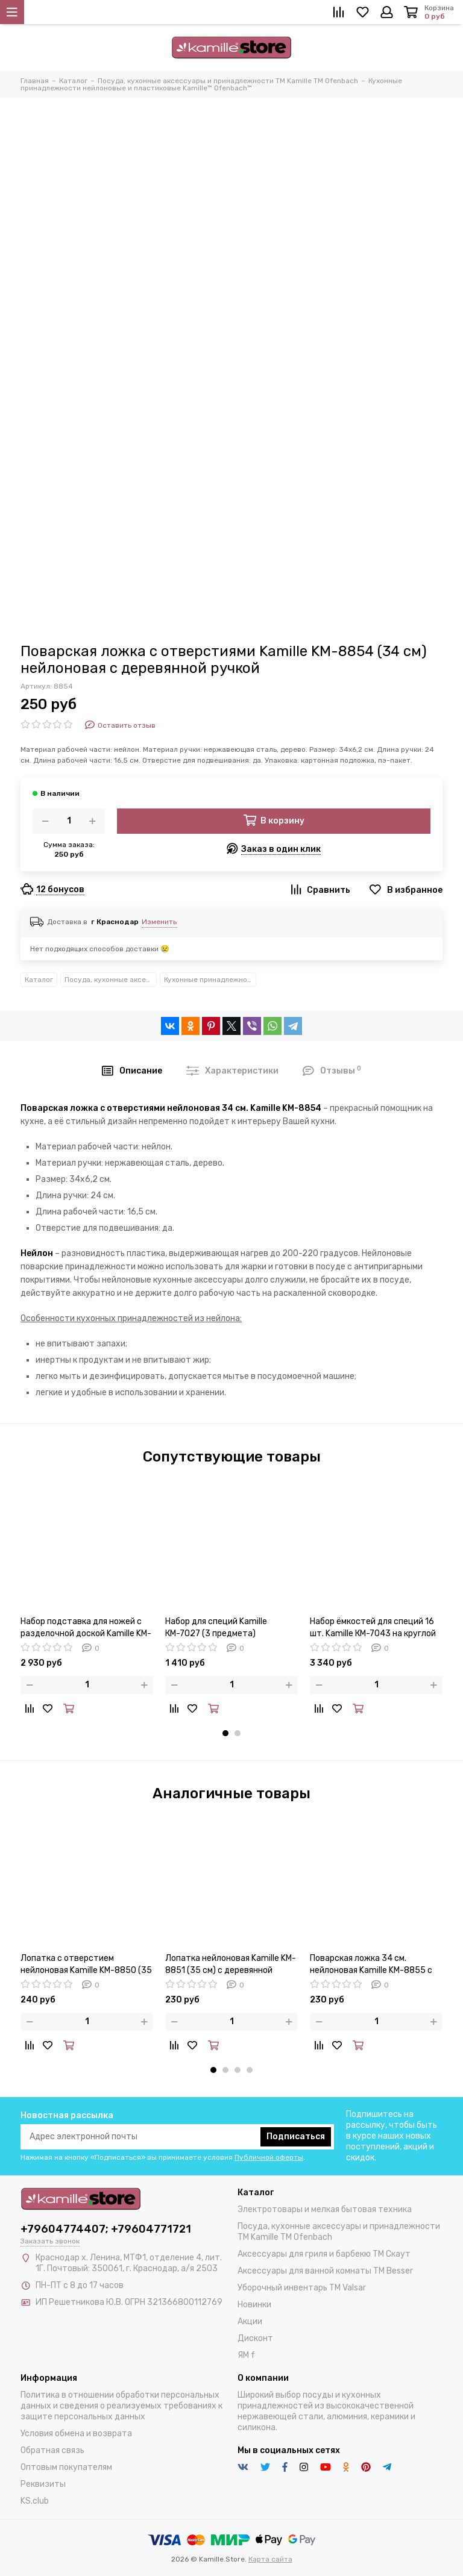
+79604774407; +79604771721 (105, 2229)
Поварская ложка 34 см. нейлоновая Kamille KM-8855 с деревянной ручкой (371, 1965)
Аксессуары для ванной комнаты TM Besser (325, 2271)
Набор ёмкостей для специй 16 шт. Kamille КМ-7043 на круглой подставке (373, 1628)
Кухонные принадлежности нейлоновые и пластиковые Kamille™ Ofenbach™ (210, 979)
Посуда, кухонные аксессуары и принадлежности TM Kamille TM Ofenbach (111, 979)
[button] (225, 1733)
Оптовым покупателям (66, 2467)
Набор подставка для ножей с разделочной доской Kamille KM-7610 (85, 1628)
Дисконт (255, 2338)
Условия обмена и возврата (76, 2433)
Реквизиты (43, 2484)
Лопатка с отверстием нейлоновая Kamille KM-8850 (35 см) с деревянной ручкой (86, 1965)
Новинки (254, 2304)
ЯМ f (246, 2355)
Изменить (159, 922)
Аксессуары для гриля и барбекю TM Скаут (324, 2254)
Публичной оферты (269, 2157)
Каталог (39, 979)
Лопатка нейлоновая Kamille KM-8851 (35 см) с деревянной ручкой (230, 1965)
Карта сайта (270, 2559)
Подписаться (295, 2136)
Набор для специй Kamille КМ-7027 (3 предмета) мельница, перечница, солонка (227, 1628)
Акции (250, 2321)
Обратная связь (52, 2450)
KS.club (34, 2501)
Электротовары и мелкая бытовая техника (325, 2209)
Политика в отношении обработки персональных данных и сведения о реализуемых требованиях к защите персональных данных (121, 2406)
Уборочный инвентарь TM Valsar (302, 2288)
